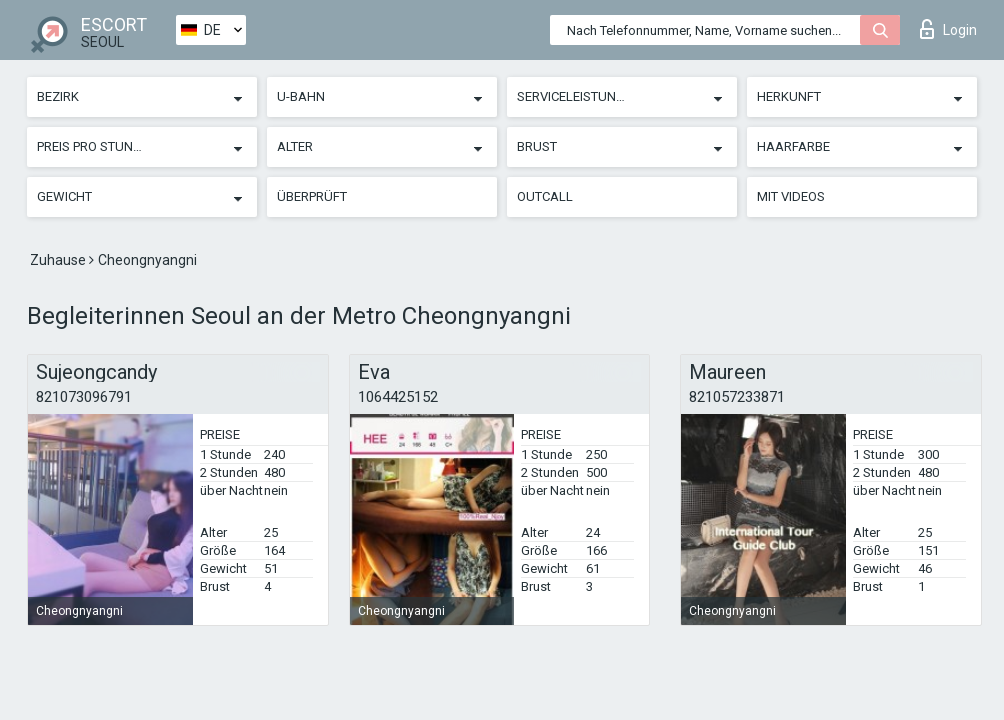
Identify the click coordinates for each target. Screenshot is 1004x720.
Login (948, 29)
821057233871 (737, 397)
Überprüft (312, 196)
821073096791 (84, 397)
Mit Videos (791, 196)
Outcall (545, 196)
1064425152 (398, 397)
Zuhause (59, 260)
